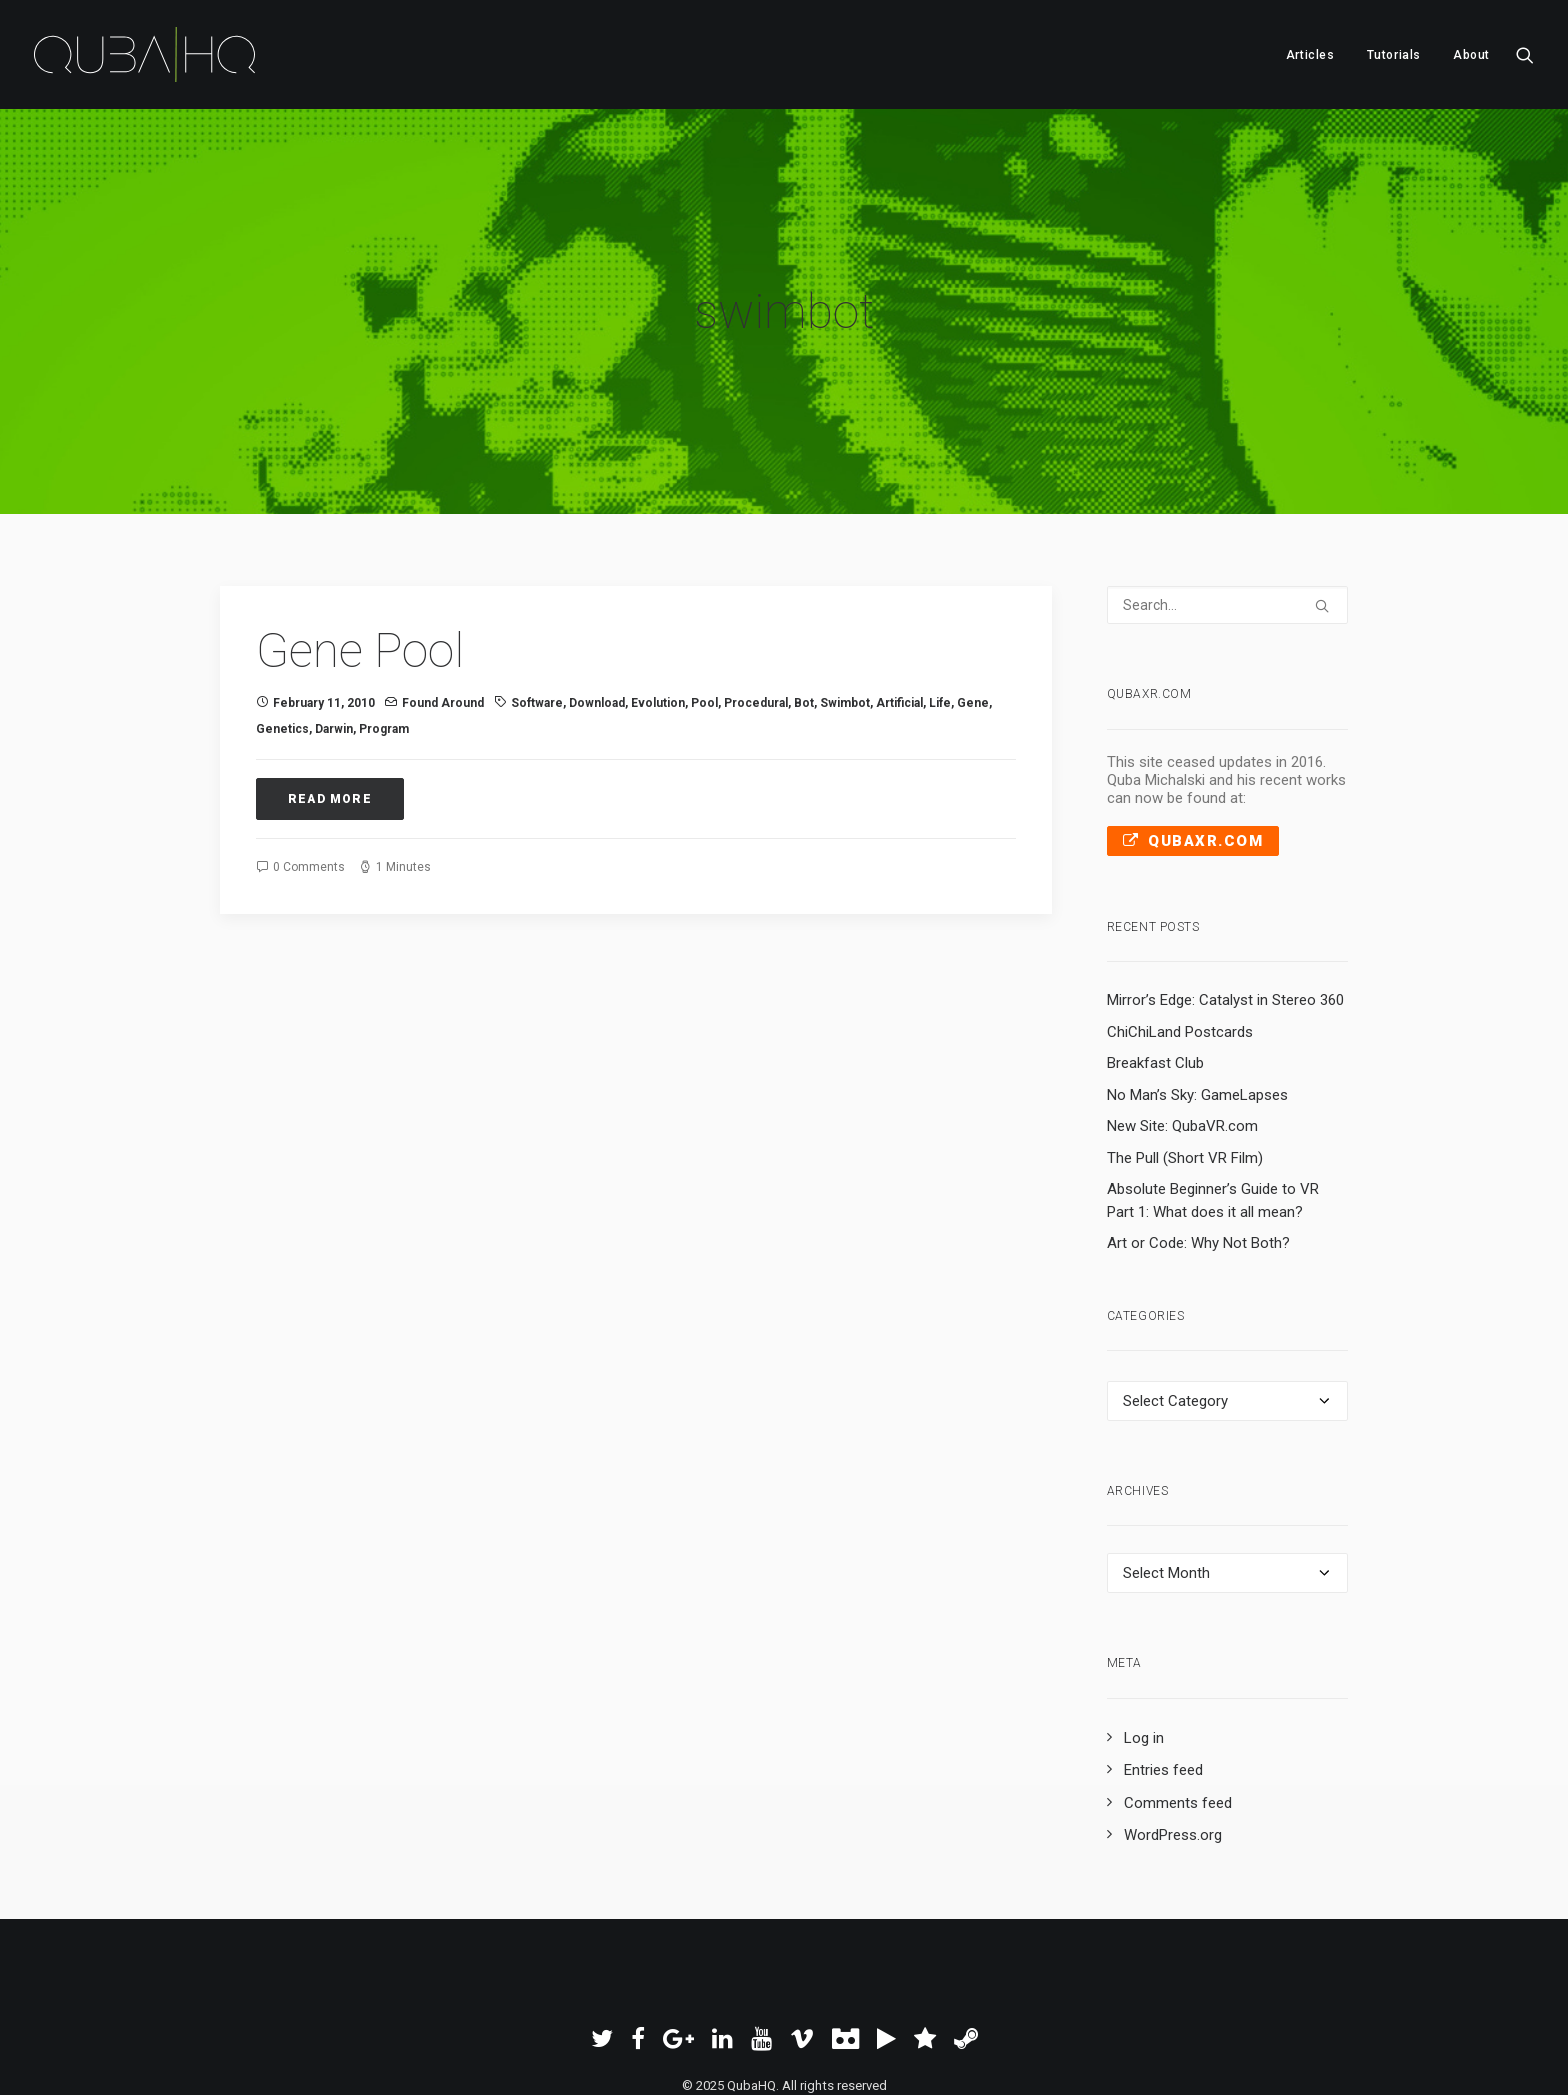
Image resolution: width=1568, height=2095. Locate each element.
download (597, 598)
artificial (899, 598)
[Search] (1228, 500)
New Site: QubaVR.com (1182, 1021)
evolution (658, 598)
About (1471, 55)
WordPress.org (1173, 1730)
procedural (756, 598)
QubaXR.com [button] (1193, 735)
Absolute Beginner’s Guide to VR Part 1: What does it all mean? (1213, 1095)
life (940, 598)
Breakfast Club (1155, 958)
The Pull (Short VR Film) (1185, 1052)
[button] (1525, 54)
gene (973, 598)
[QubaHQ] (144, 54)
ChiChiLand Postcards (1180, 926)
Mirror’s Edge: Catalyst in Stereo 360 (1225, 895)
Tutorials (1394, 55)
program (384, 624)
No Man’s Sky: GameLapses (1197, 989)
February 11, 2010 (324, 598)
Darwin (334, 624)
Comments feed (1178, 1697)
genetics (282, 624)
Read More (330, 694)
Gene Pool (360, 545)
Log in (1144, 1632)
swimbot (845, 598)
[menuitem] (1310, 54)
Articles (1310, 55)
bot (804, 598)
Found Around (443, 598)
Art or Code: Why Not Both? (1198, 1138)
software (537, 598)
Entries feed (1163, 1665)
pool (704, 598)
